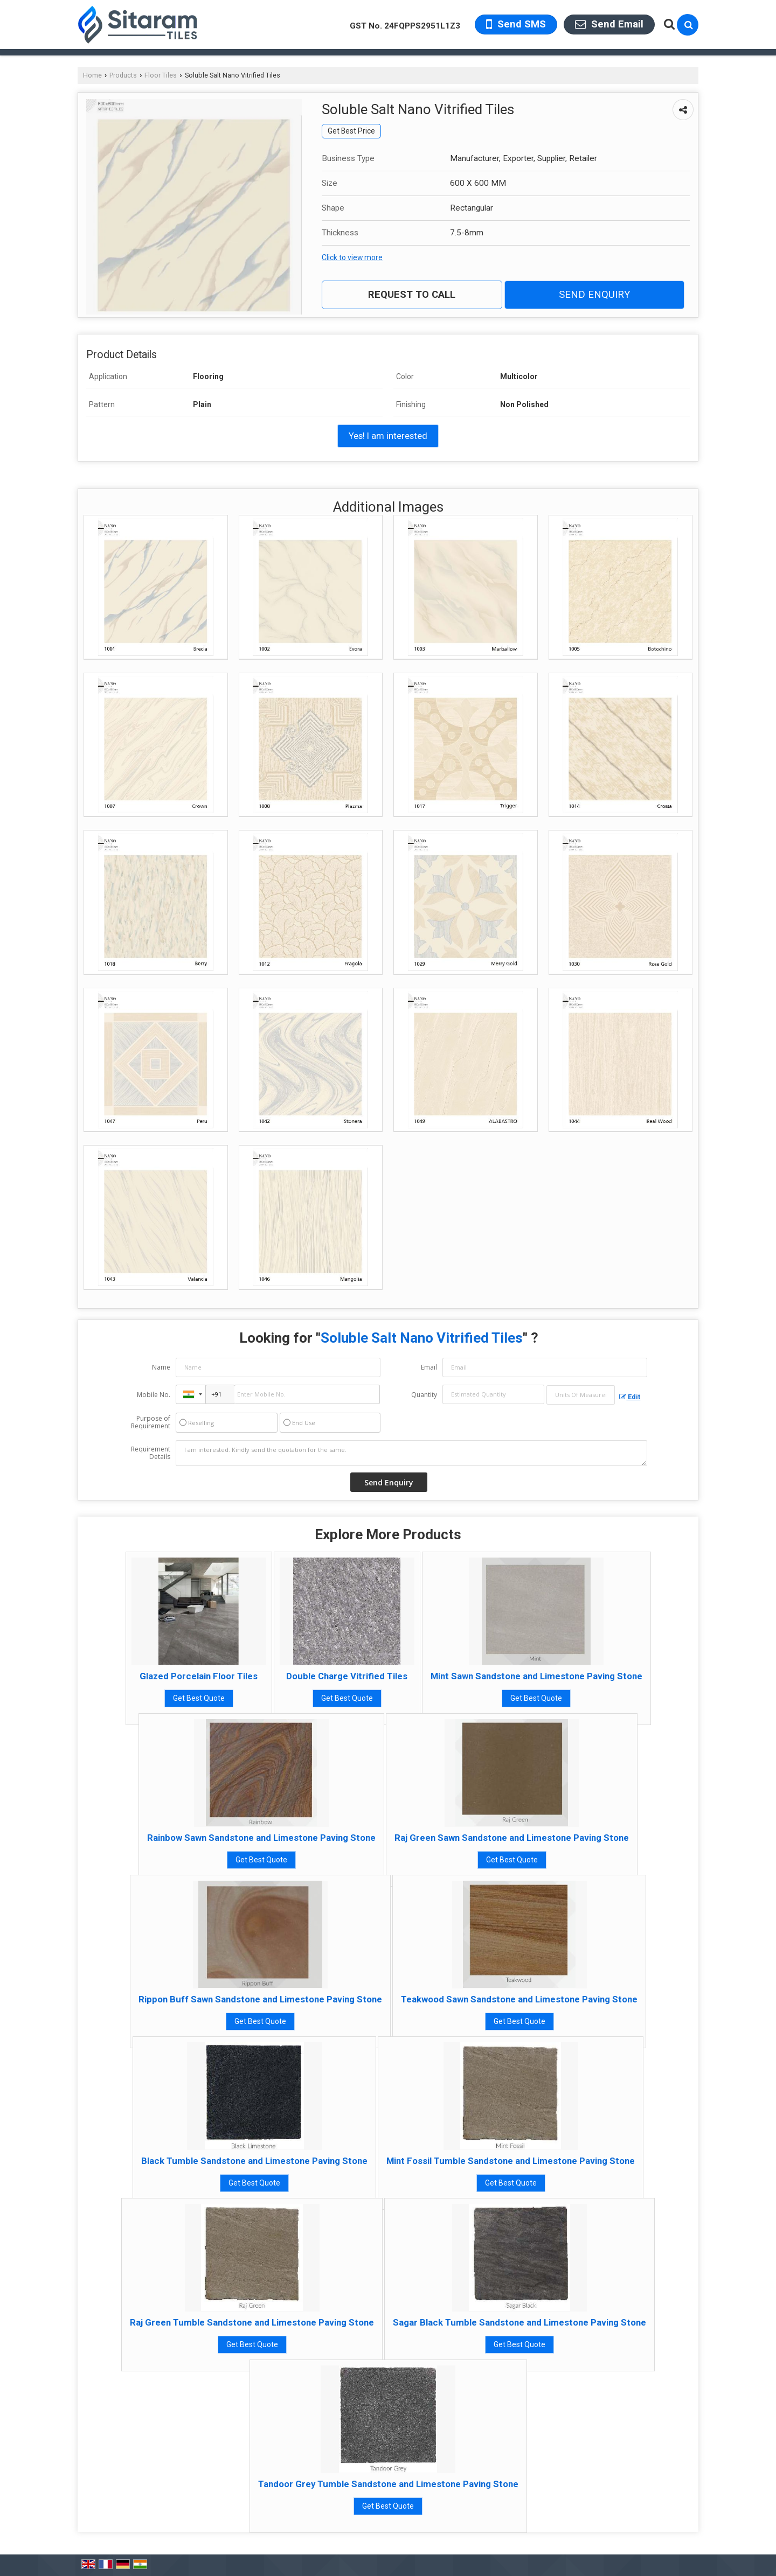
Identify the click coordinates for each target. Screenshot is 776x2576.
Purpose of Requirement (150, 1422)
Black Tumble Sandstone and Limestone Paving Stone (254, 2160)
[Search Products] (668, 24)
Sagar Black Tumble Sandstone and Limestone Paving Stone (519, 2322)
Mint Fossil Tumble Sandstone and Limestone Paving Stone (510, 2160)
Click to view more (352, 257)
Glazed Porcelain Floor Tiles (199, 1676)
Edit (629, 1397)
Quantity (424, 1394)
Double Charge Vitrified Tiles (346, 1676)
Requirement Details (150, 1453)
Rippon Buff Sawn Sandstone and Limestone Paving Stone (260, 1999)
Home (92, 75)
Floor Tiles (160, 75)
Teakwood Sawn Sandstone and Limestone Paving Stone (519, 1999)
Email (429, 1367)
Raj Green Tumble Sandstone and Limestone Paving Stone (252, 2322)
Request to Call (411, 295)
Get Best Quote (199, 1698)
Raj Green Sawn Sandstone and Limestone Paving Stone (511, 1837)
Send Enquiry (594, 295)
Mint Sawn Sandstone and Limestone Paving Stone (536, 1676)
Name (161, 1367)
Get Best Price (351, 131)
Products (123, 75)
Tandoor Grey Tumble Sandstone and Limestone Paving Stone (388, 2484)
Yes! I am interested (388, 435)
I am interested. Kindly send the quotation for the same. (412, 1453)
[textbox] (580, 1395)
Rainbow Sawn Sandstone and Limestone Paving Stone (261, 1837)
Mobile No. (153, 1394)
